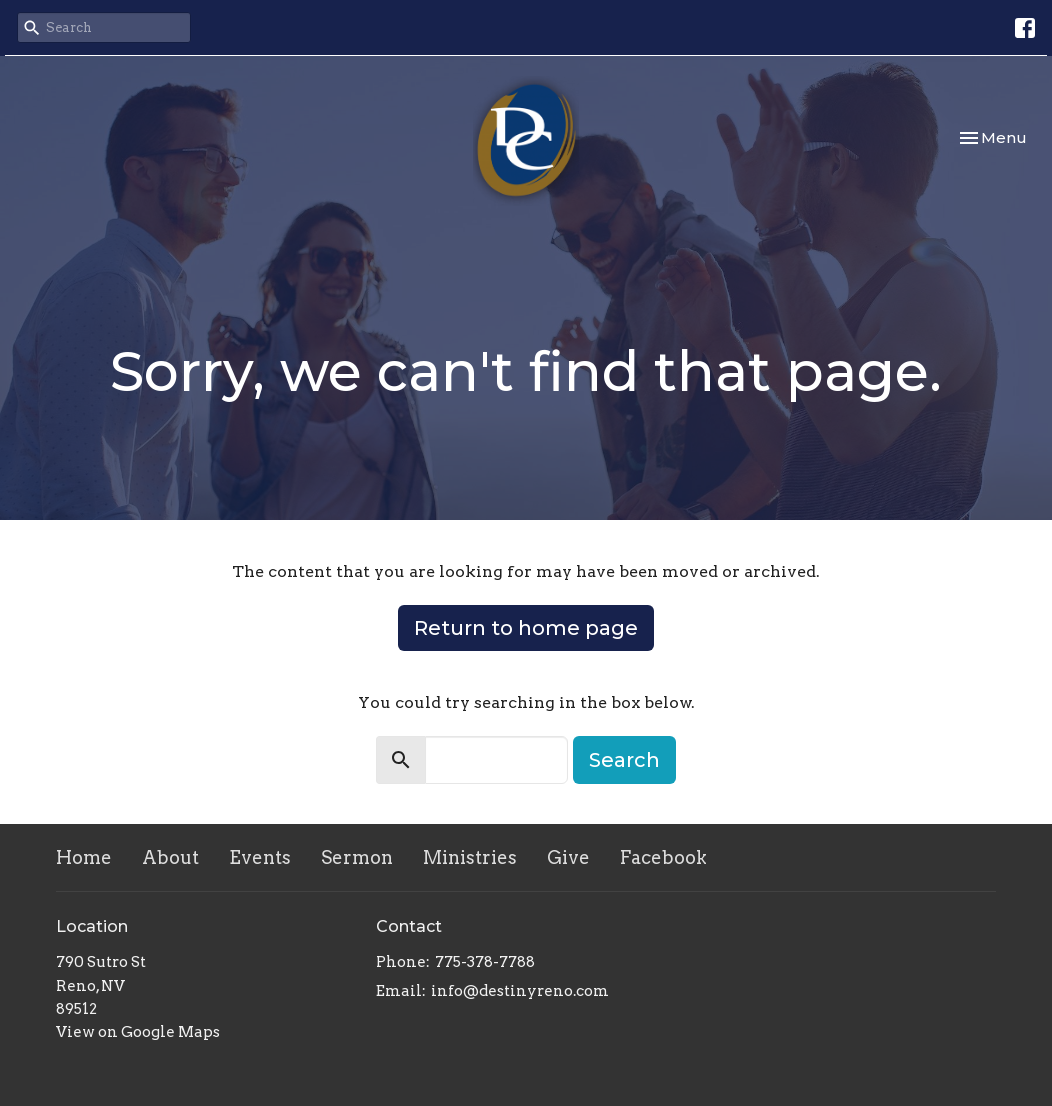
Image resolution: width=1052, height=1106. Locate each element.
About (170, 857)
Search (624, 760)
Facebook (663, 857)
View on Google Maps (138, 1032)
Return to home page (526, 628)
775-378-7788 (485, 962)
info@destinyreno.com (520, 991)
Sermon (357, 857)
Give (568, 857)
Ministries (470, 857)
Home (84, 857)
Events (260, 857)
